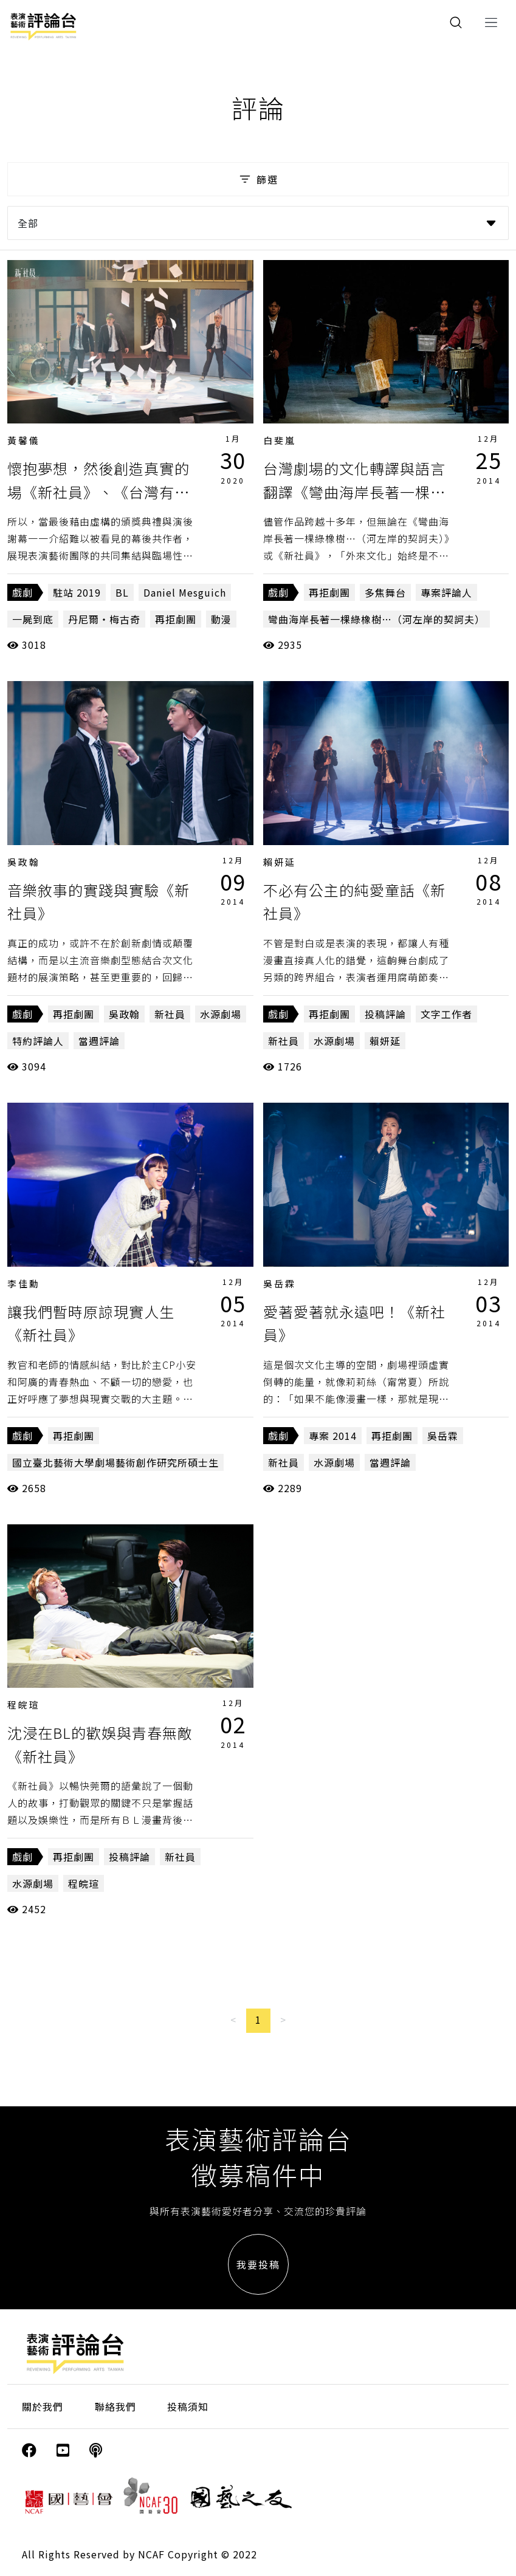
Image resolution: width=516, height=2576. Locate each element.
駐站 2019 (77, 592)
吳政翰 (23, 861)
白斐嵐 (279, 440)
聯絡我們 (115, 2406)
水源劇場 (220, 1014)
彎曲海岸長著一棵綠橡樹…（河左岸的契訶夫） (376, 619)
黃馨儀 (23, 440)
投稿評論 (385, 1014)
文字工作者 (446, 1014)
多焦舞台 (385, 592)
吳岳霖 (279, 1283)
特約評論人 (38, 1040)
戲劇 (22, 592)
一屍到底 (32, 619)
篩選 (258, 179)
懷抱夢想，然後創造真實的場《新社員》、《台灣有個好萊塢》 (98, 491)
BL (122, 592)
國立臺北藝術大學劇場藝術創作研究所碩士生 (115, 1462)
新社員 (169, 1014)
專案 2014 (333, 1435)
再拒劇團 (175, 619)
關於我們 (42, 2406)
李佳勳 (23, 1283)
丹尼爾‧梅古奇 (104, 619)
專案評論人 (446, 592)
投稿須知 (187, 2406)
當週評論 (99, 1040)
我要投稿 (258, 2264)
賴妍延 (279, 861)
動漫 (221, 619)
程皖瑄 (23, 1704)
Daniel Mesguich (184, 592)
